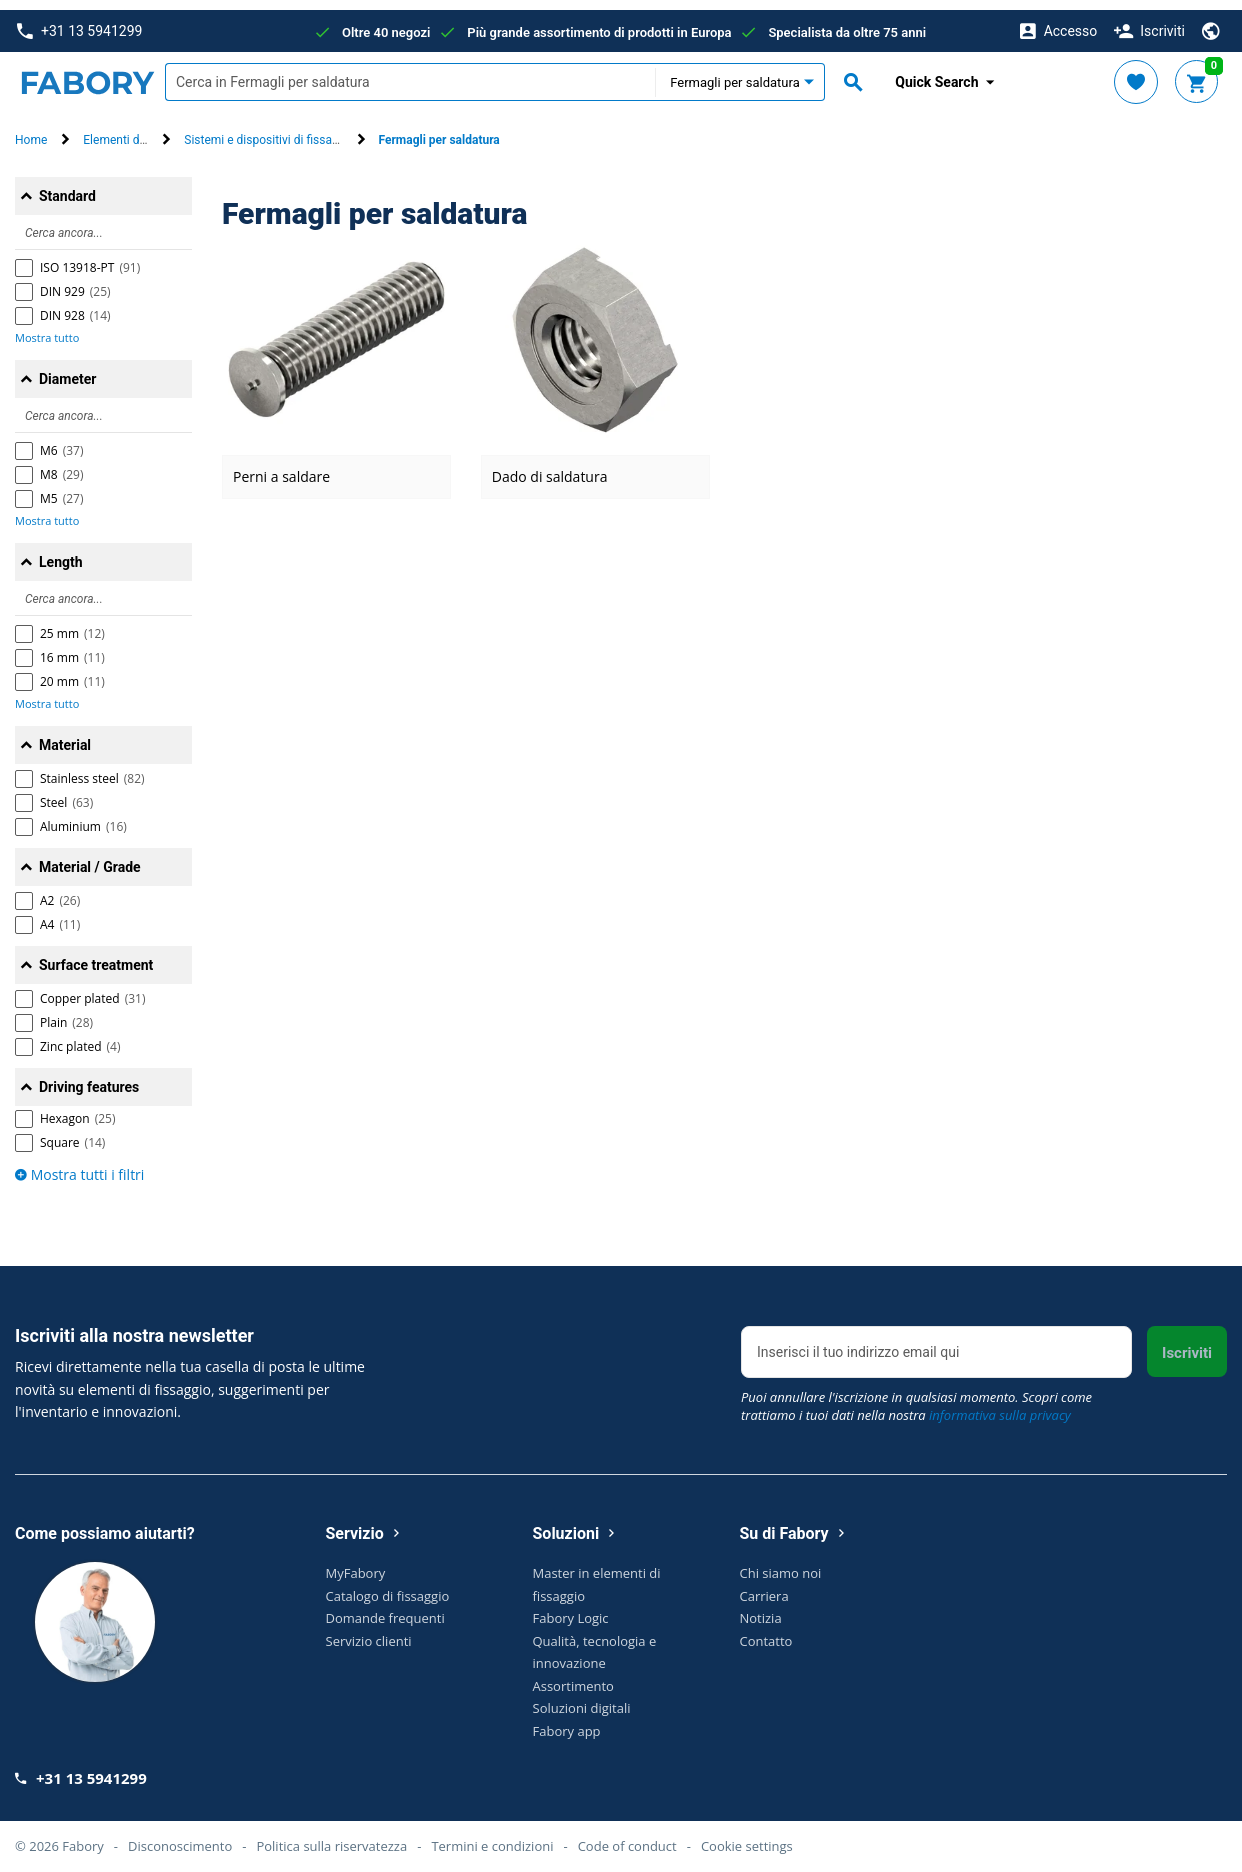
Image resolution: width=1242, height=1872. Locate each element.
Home (31, 131)
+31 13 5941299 (79, 21)
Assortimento (573, 1676)
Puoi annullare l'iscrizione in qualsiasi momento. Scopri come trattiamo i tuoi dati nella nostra (916, 1397)
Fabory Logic (571, 1608)
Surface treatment (96, 955)
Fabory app (567, 1721)
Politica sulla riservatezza (331, 1836)
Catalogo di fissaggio (388, 1586)
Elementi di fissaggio (138, 131)
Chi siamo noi (781, 1563)
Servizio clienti (369, 1631)
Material (65, 735)
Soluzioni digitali (582, 1698)
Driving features (89, 1077)
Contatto (766, 1631)
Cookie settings (747, 1836)
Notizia (761, 1608)
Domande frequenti (385, 1608)
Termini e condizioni (492, 1836)
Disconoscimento (180, 1836)
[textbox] (410, 73)
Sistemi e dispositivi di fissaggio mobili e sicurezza (319, 131)
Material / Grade (90, 857)
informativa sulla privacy (1000, 1406)
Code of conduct (627, 1836)
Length (61, 552)
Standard (67, 186)
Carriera (764, 1586)
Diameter (67, 369)
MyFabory (356, 1563)
